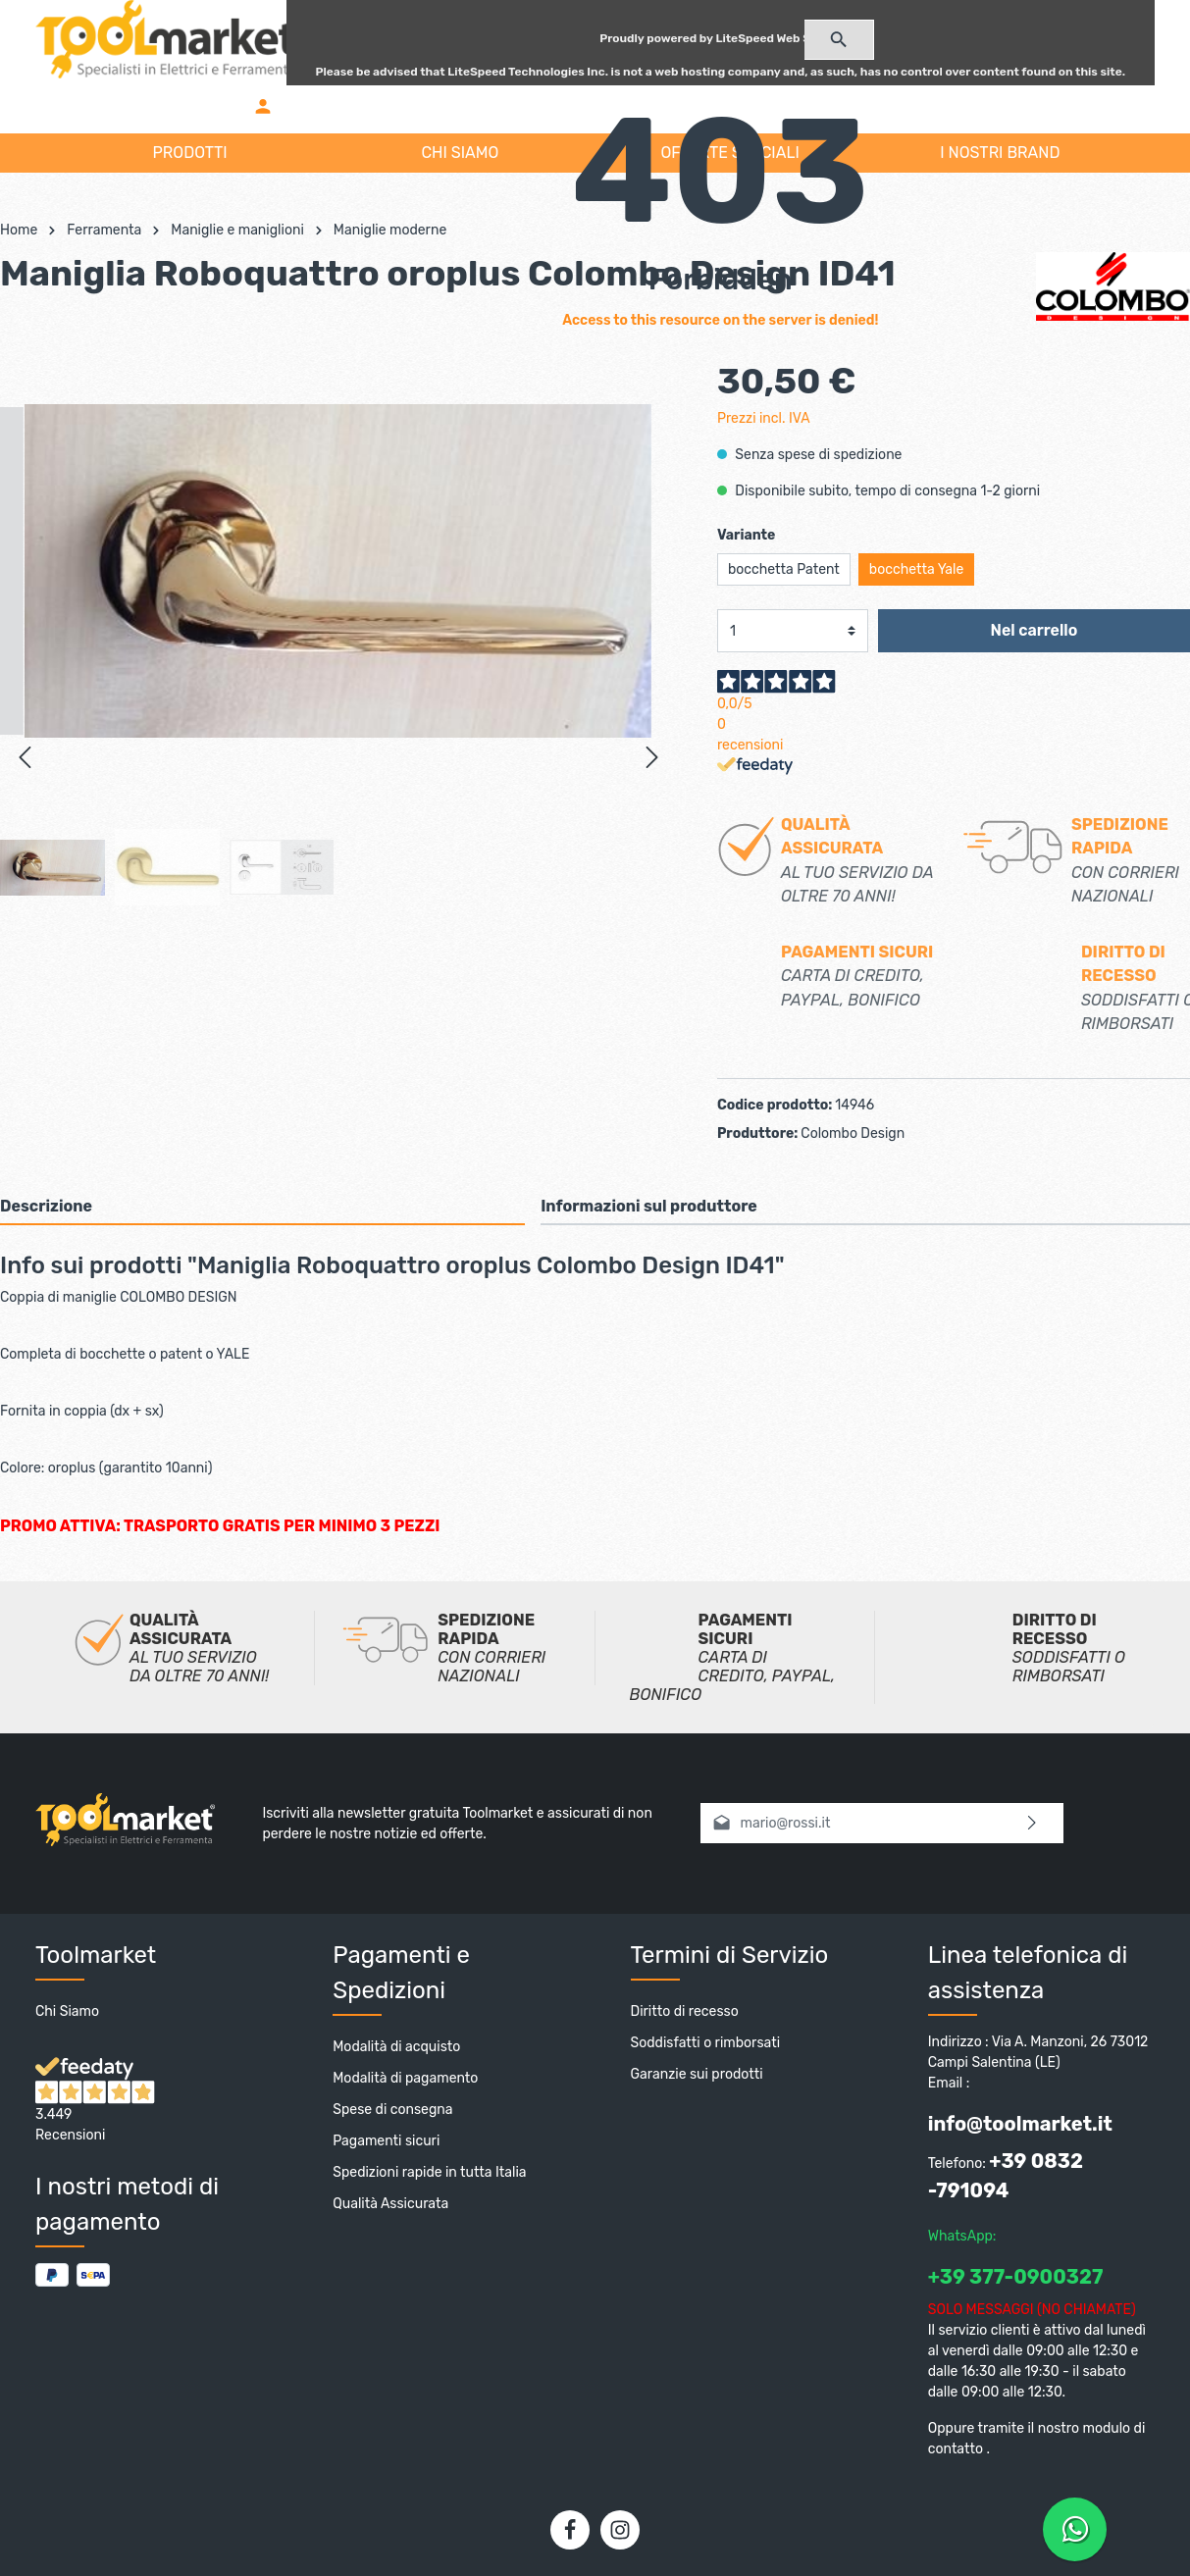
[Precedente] (24, 757)
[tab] (262, 1211)
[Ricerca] (839, 40)
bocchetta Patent (784, 574)
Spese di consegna (392, 2114)
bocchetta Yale (916, 574)
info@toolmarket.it (1020, 2128)
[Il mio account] (263, 106)
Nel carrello (1034, 635)
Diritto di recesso (685, 2016)
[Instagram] (620, 2534)
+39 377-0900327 (1016, 2281)
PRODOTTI (190, 152)
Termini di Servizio (730, 1960)
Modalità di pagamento (405, 2083)
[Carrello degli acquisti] (721, 106)
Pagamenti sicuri (386, 2146)
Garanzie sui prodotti (697, 2079)
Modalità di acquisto (396, 2051)
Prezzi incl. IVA (763, 423)
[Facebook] (570, 2534)
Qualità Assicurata (390, 2208)
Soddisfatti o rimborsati (706, 2047)
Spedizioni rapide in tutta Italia (429, 2177)
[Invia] (1032, 1828)
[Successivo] (652, 757)
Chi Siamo (67, 2016)
